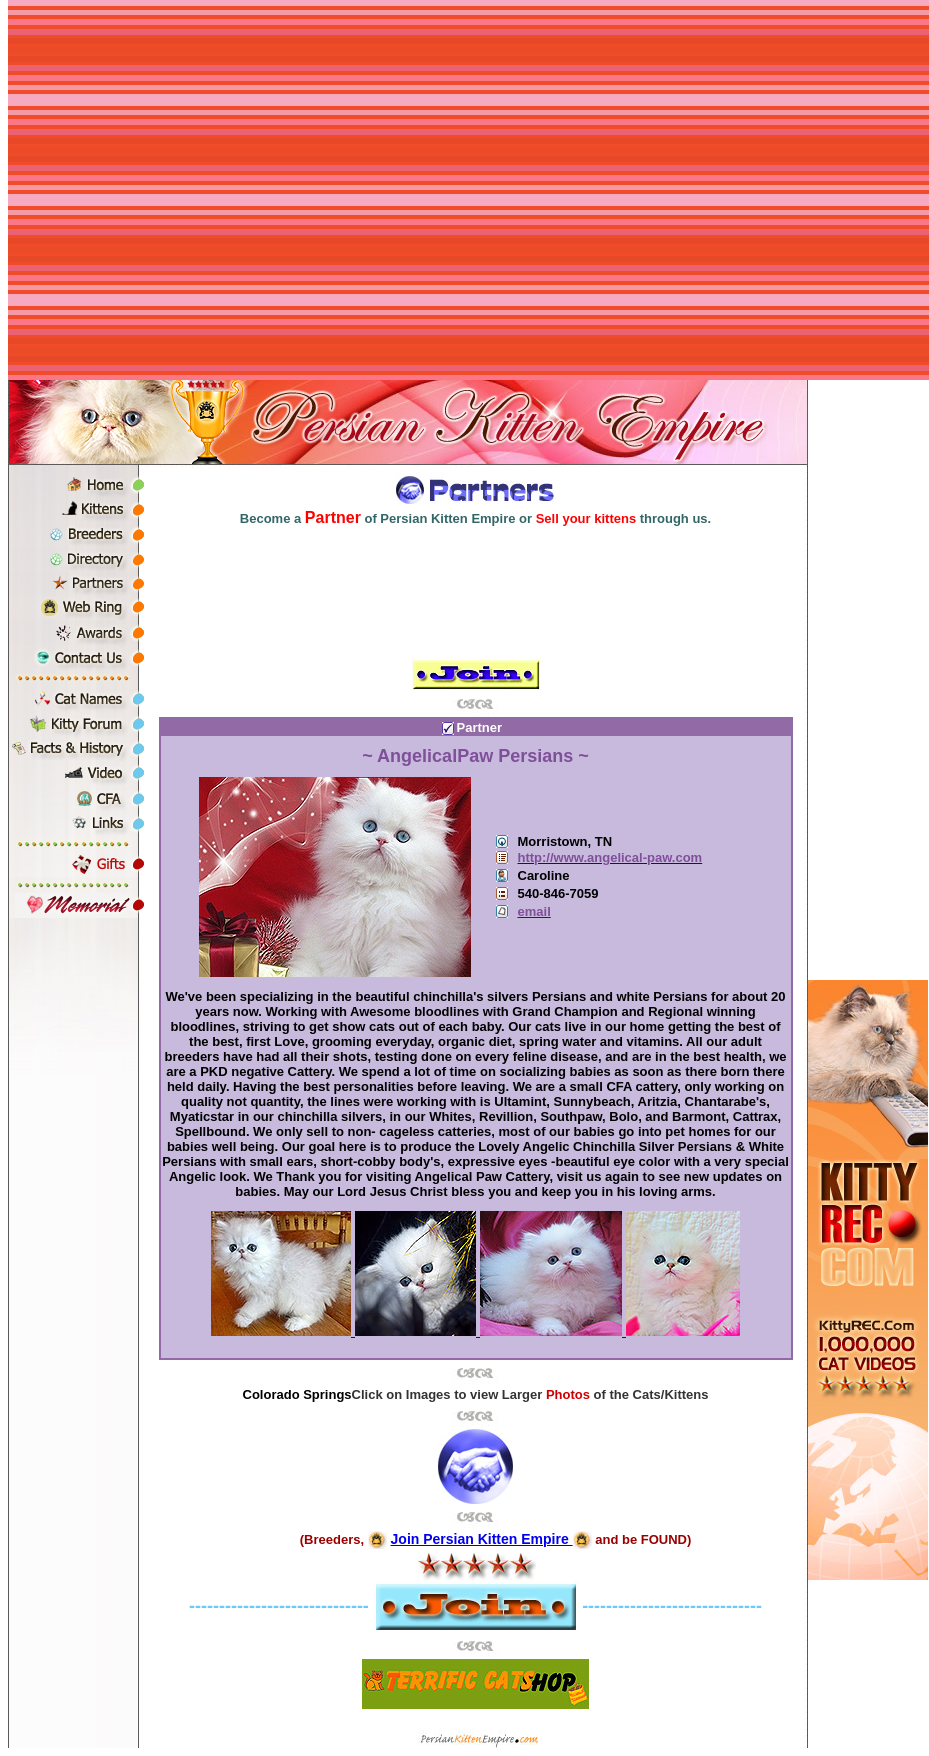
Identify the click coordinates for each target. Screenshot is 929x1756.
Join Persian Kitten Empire (482, 1539)
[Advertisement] (187, 192)
